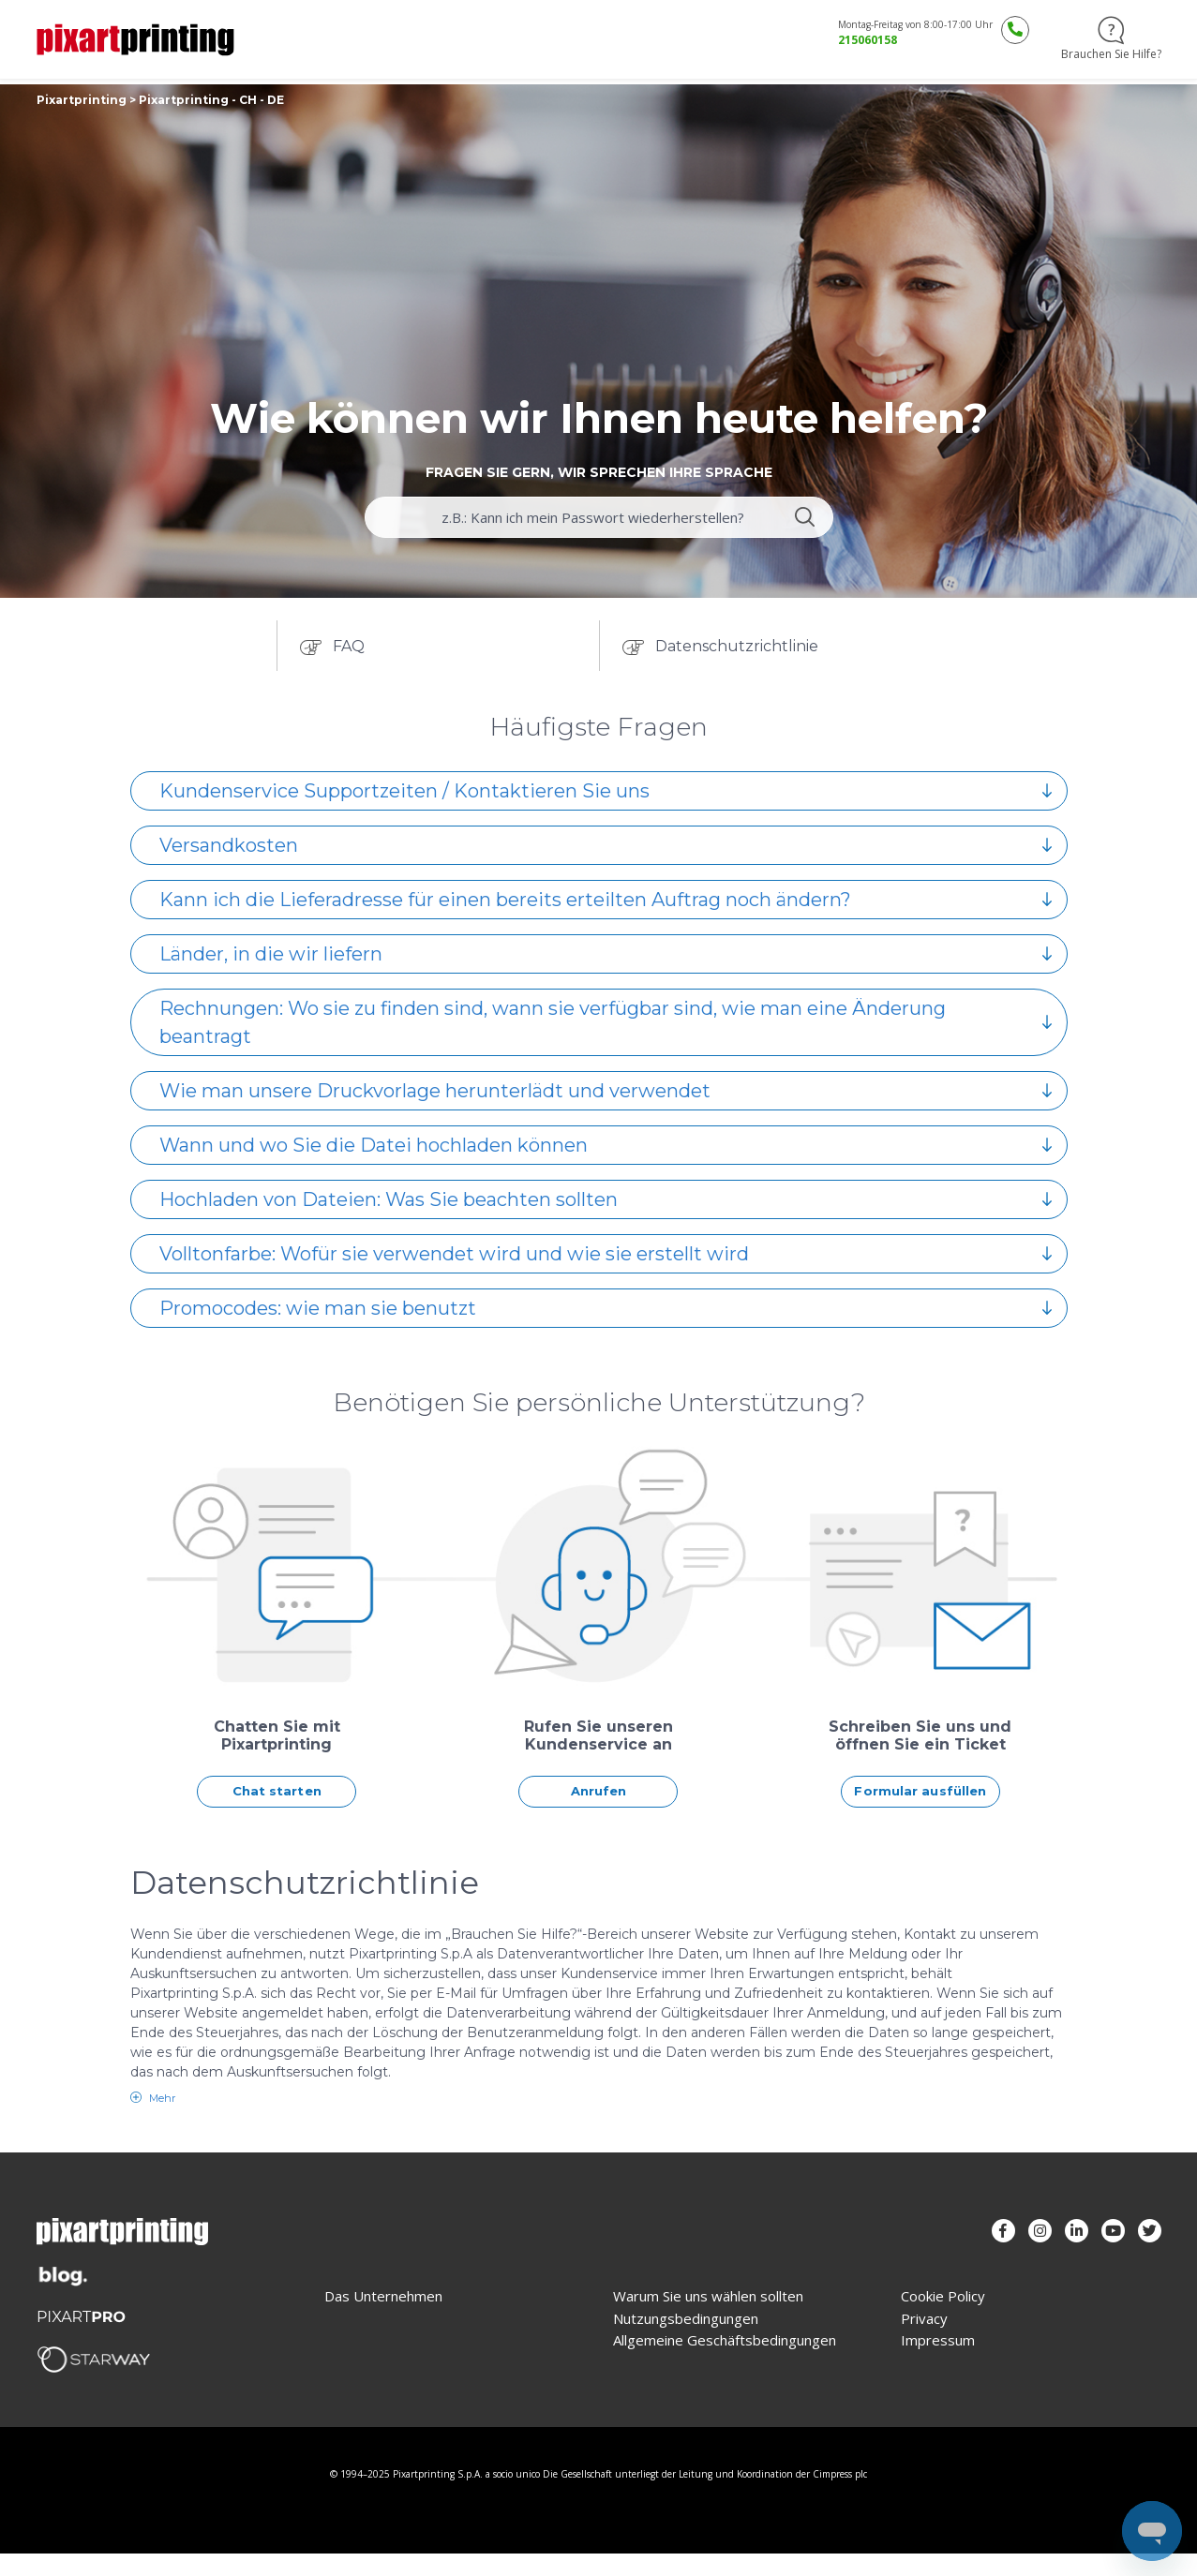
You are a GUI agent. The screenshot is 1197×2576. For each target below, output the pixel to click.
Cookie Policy (943, 2296)
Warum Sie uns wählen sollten (708, 2296)
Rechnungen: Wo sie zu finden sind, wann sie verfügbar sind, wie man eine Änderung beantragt (606, 1022)
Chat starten (277, 1790)
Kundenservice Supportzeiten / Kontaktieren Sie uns (606, 791)
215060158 (867, 40)
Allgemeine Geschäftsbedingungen (724, 2340)
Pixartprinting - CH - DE (211, 100)
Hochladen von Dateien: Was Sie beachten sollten (606, 1199)
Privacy (924, 2319)
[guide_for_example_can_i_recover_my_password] (599, 517)
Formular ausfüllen (920, 1790)
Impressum (938, 2340)
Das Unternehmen (383, 2296)
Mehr (160, 2098)
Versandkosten (606, 845)
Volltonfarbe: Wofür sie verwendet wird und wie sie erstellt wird (606, 1254)
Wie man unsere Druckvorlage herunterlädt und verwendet (606, 1091)
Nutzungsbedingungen (685, 2319)
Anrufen (599, 1790)
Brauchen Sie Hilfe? (1111, 39)
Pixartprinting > (88, 100)
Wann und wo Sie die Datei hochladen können (606, 1145)
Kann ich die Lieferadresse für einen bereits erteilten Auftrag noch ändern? (606, 899)
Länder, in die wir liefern (606, 954)
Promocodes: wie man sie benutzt (606, 1308)
